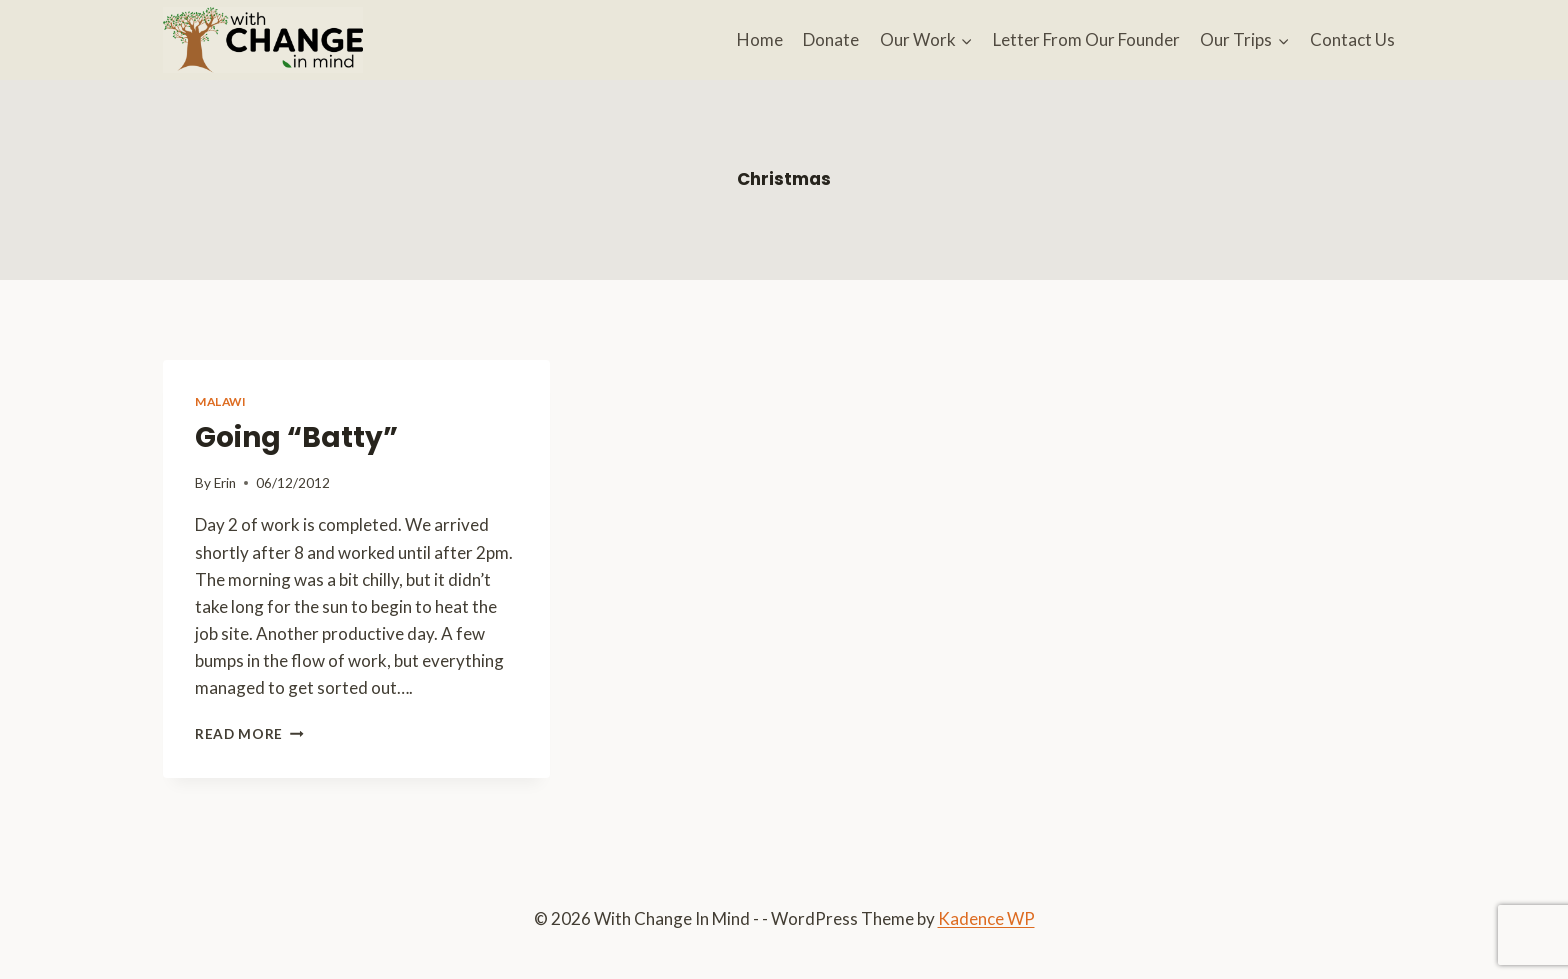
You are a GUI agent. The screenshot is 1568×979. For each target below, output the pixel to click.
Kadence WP (986, 918)
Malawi (221, 401)
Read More (249, 734)
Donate (831, 39)
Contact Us (1352, 39)
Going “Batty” (296, 437)
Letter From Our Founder (1086, 39)
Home (760, 39)
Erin (225, 483)
